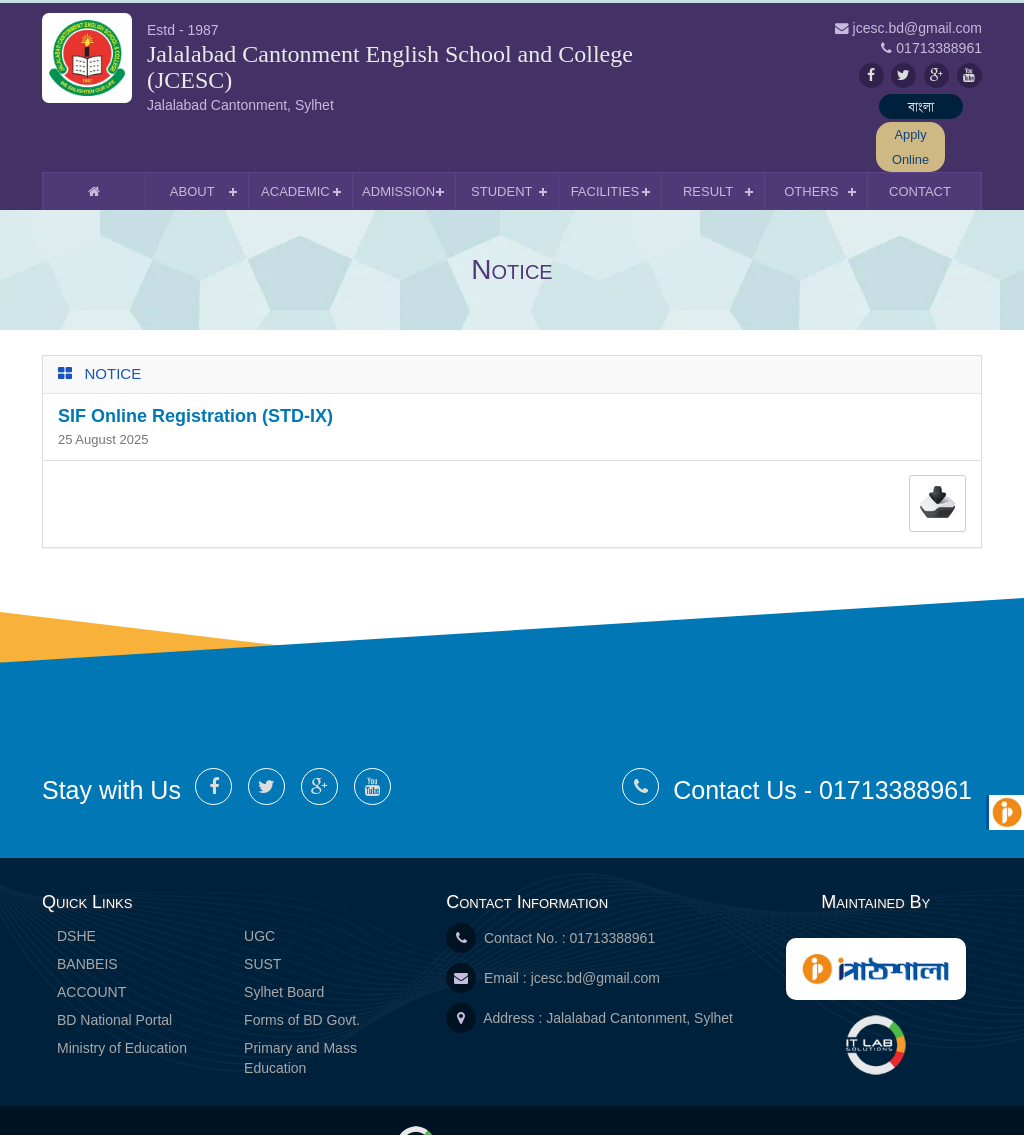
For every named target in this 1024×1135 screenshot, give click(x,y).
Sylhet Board (284, 941)
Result (708, 140)
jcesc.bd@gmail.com (595, 927)
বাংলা (817, 108)
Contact (920, 140)
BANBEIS (87, 913)
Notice (113, 322)
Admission (398, 140)
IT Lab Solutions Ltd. (485, 1094)
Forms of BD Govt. (302, 969)
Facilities (605, 140)
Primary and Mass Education (300, 1007)
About (192, 140)
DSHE (76, 885)
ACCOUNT (91, 941)
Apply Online (931, 108)
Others (811, 140)
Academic (295, 140)
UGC (259, 885)
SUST (262, 913)
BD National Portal (114, 969)
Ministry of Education (122, 997)
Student (501, 140)
